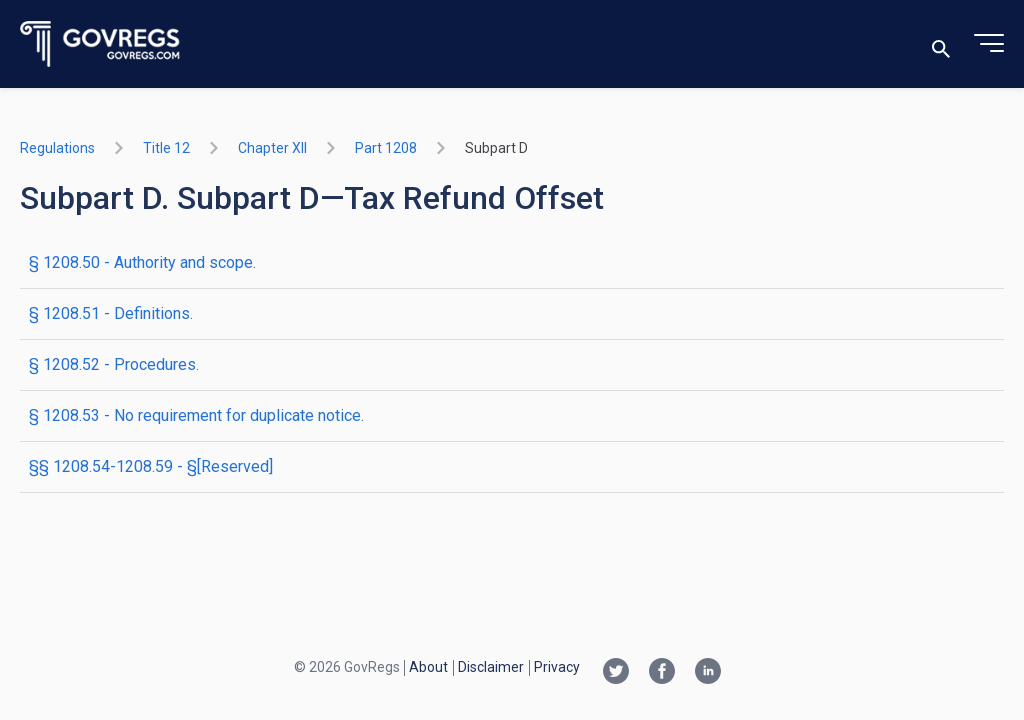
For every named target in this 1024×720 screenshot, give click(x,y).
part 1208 (386, 148)
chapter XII (272, 148)
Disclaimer (491, 667)
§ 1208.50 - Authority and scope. (142, 262)
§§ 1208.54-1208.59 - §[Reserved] (151, 466)
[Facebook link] (662, 673)
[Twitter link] (616, 673)
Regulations (57, 148)
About (428, 667)
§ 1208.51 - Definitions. (111, 313)
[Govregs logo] (100, 44)
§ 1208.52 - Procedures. (114, 364)
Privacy (557, 667)
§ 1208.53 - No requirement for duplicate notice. (196, 415)
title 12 (166, 148)
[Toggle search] (941, 44)
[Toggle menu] (989, 44)
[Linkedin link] (708, 673)
